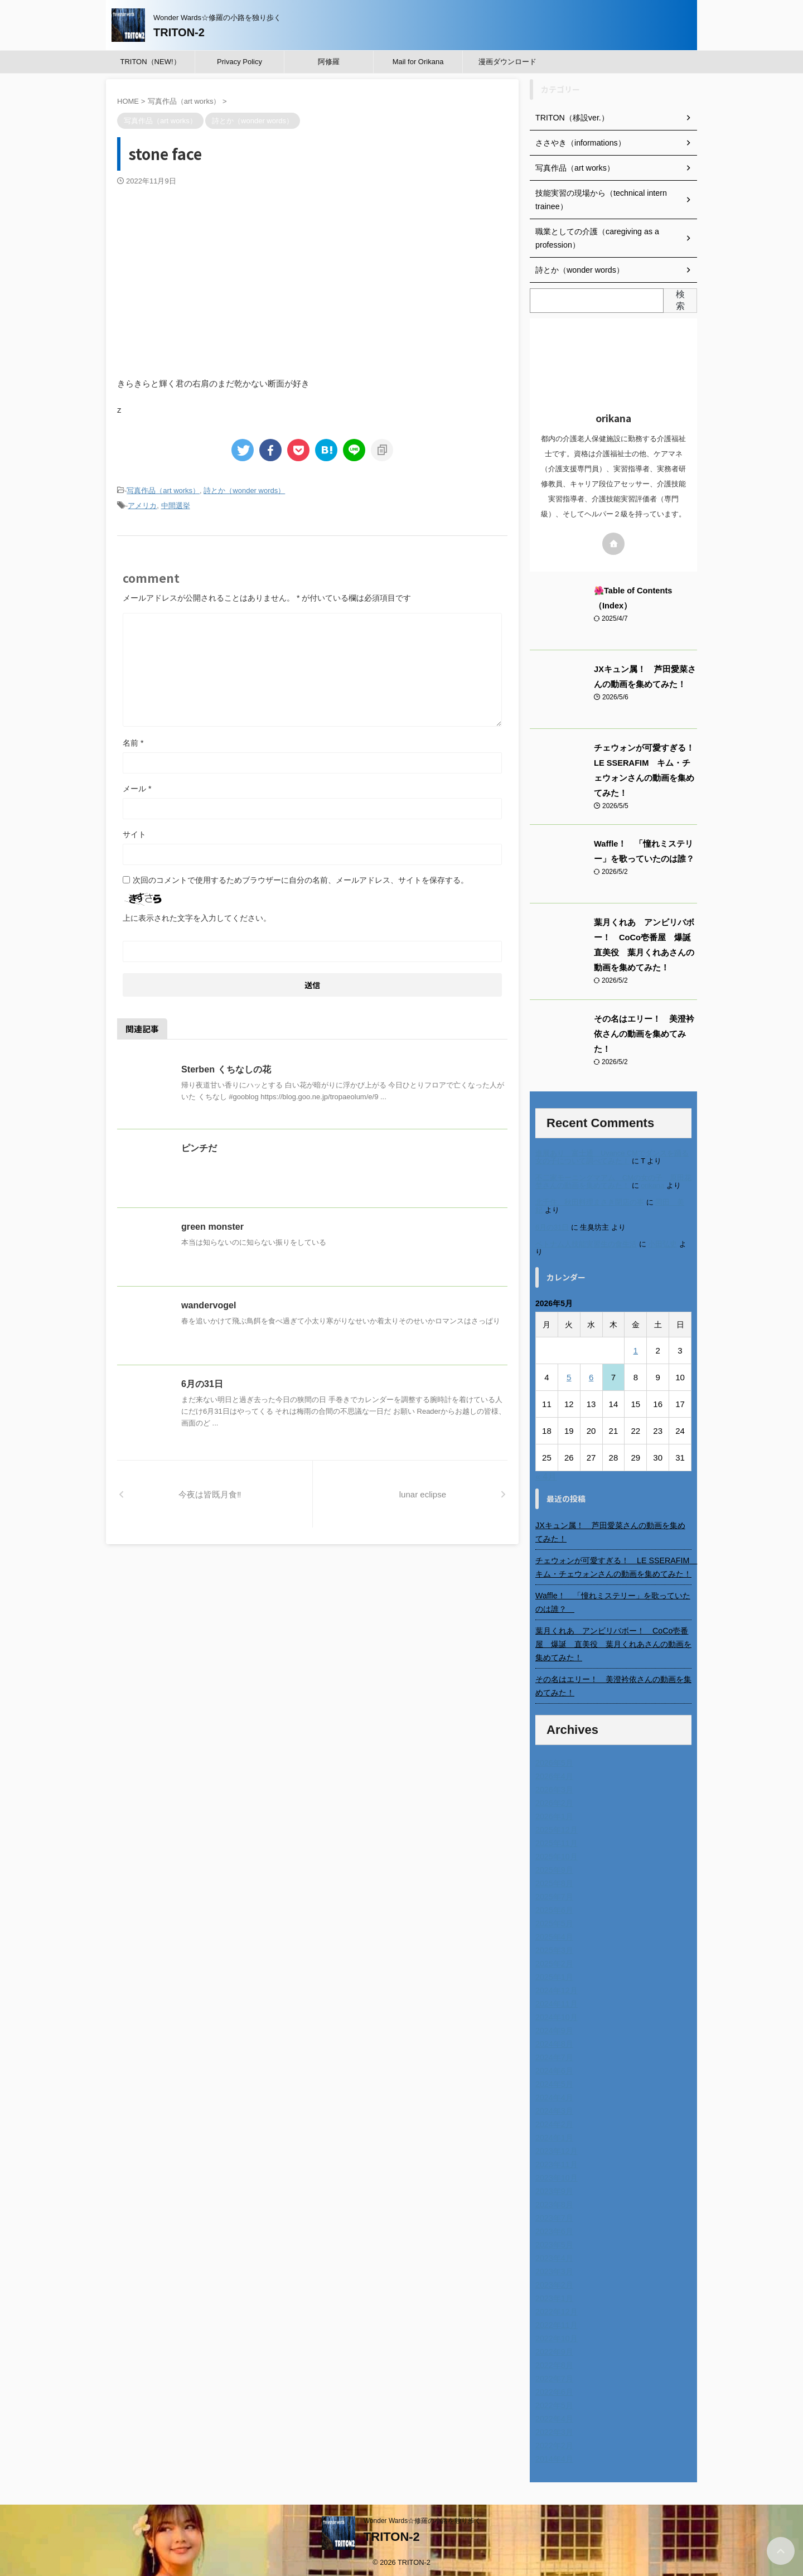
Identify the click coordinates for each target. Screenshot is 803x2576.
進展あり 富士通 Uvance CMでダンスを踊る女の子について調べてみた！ (612, 1155)
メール (137, 788)
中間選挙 (175, 505)
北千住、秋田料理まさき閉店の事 (589, 1200)
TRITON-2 (179, 32)
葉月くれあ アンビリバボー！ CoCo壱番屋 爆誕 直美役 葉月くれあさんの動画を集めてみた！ (613, 1641)
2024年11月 (556, 2001)
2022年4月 (554, 2415)
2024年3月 (554, 2108)
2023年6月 (554, 2228)
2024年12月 (556, 1987)
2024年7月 (554, 2054)
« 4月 (546, 1473)
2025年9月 (554, 1867)
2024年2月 (554, 2121)
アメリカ (142, 505)
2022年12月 (556, 2308)
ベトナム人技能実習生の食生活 (586, 1241)
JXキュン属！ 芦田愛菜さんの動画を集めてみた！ (610, 1529)
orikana (652, 1183)
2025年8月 (554, 1880)
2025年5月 (554, 1920)
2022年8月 (554, 2362)
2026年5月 (554, 1760)
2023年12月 (556, 2148)
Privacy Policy (239, 61)
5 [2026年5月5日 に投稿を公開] (569, 1374)
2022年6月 (554, 2389)
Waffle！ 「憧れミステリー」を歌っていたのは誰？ (612, 1599)
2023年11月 (556, 2161)
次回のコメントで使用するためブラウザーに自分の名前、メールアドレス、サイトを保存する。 (300, 880)
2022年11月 (556, 2322)
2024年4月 (554, 2094)
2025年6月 (554, 1907)
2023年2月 (554, 2282)
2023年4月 (554, 2255)
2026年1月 (554, 1813)
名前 (133, 742)
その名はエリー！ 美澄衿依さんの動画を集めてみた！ (613, 1683)
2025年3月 (554, 1947)
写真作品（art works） (163, 490)
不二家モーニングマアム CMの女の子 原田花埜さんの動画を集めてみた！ (613, 1179)
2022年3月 (554, 2429)
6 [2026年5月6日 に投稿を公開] (591, 1374)
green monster (212, 1226)
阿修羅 (329, 61)
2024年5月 (554, 2081)
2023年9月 (554, 2188)
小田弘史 (662, 1241)
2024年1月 (554, 2134)
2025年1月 (554, 1974)
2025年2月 (554, 1960)
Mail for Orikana (418, 61)
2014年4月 (554, 2456)
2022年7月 (554, 2375)
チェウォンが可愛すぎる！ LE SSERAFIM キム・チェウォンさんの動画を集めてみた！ (613, 1564)
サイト (134, 834)
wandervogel (208, 1305)
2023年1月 (554, 2295)
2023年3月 (554, 2268)
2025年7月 (554, 1893)
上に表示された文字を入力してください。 (197, 918)
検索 (680, 300)
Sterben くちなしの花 (225, 1069)
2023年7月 (554, 2215)
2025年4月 (554, 1934)
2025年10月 (556, 1853)
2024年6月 (554, 2067)
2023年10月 (556, 2175)
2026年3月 (554, 1786)
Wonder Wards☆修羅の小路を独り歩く (422, 2518)
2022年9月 (554, 2349)
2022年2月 (554, 2442)
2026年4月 (554, 1773)
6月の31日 (202, 1384)
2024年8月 (554, 2041)
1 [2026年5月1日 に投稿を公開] (635, 1347)
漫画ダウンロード (507, 61)
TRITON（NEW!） (150, 61)
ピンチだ (199, 1148)
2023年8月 (554, 2201)
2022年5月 (554, 2402)
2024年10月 (556, 2014)
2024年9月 (554, 2027)
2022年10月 (556, 2335)
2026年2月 (554, 1800)
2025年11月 (556, 1840)
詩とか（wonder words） (244, 490)
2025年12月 (556, 1827)
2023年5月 (554, 2241)
